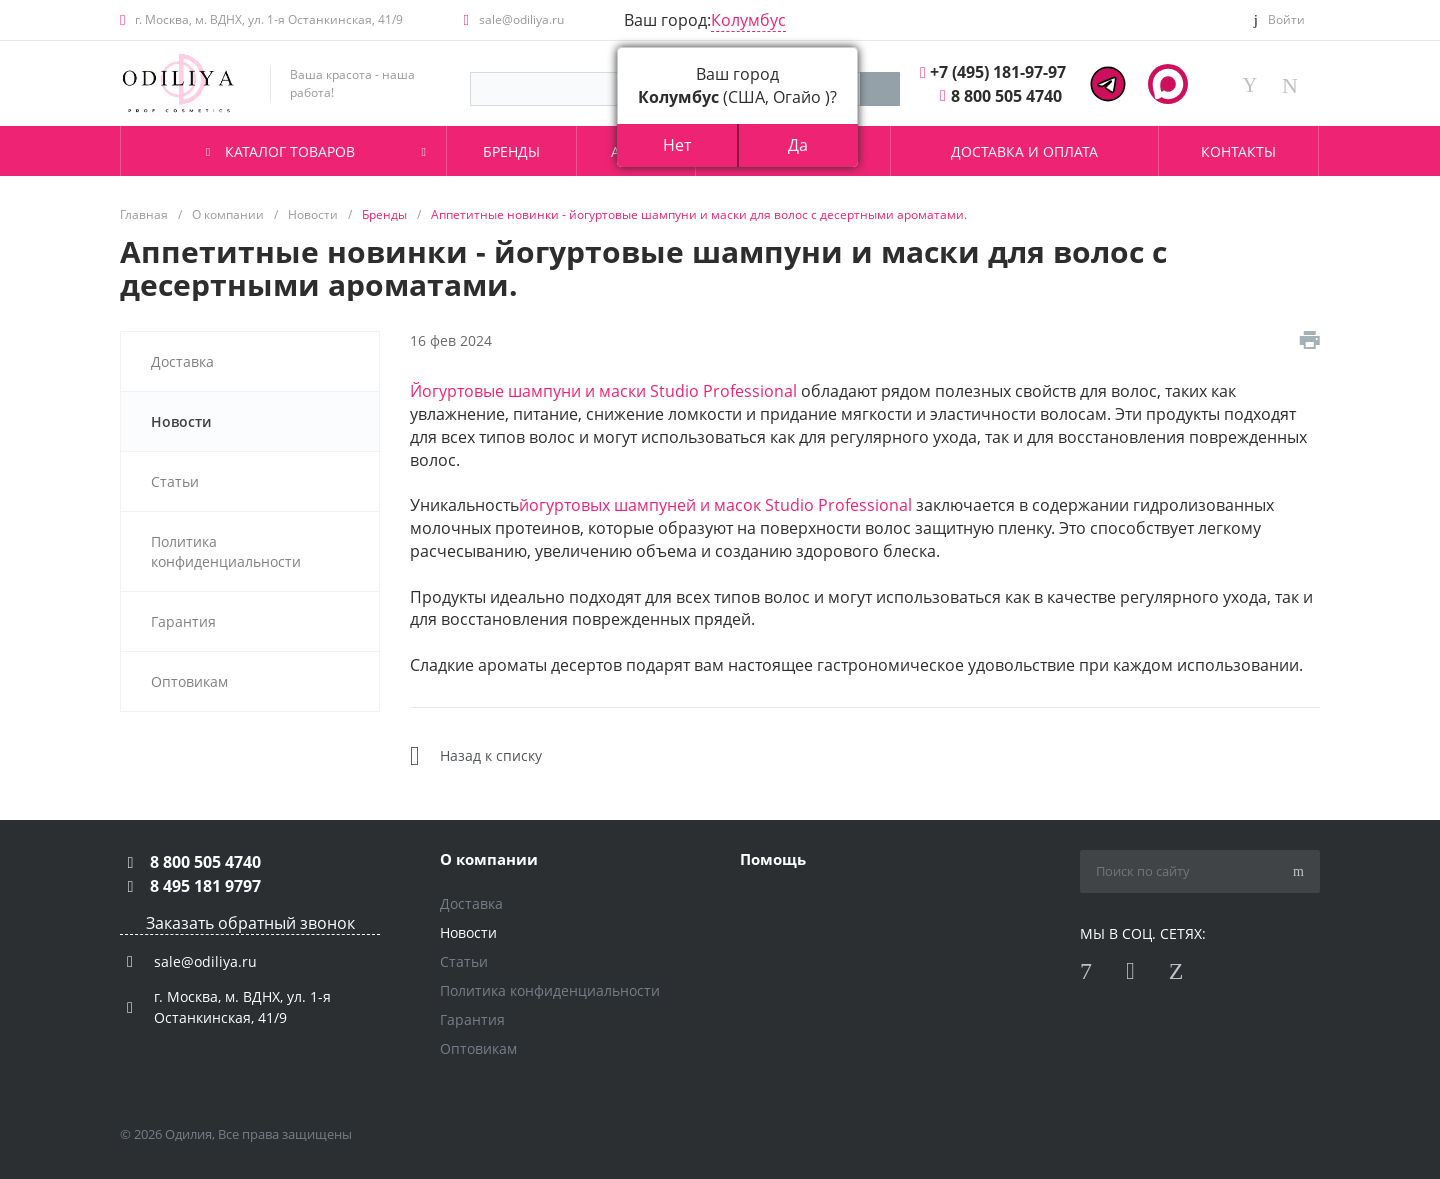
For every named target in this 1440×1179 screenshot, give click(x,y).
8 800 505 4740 (1006, 96)
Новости (468, 932)
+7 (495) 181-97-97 (998, 72)
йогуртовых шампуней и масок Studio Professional (715, 505)
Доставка (471, 903)
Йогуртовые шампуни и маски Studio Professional (603, 391)
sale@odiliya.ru (521, 19)
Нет (677, 145)
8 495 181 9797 (205, 886)
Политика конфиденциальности (550, 990)
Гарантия (472, 1019)
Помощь (773, 859)
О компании (489, 859)
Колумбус (748, 20)
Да (798, 145)
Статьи (464, 961)
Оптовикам (478, 1048)
